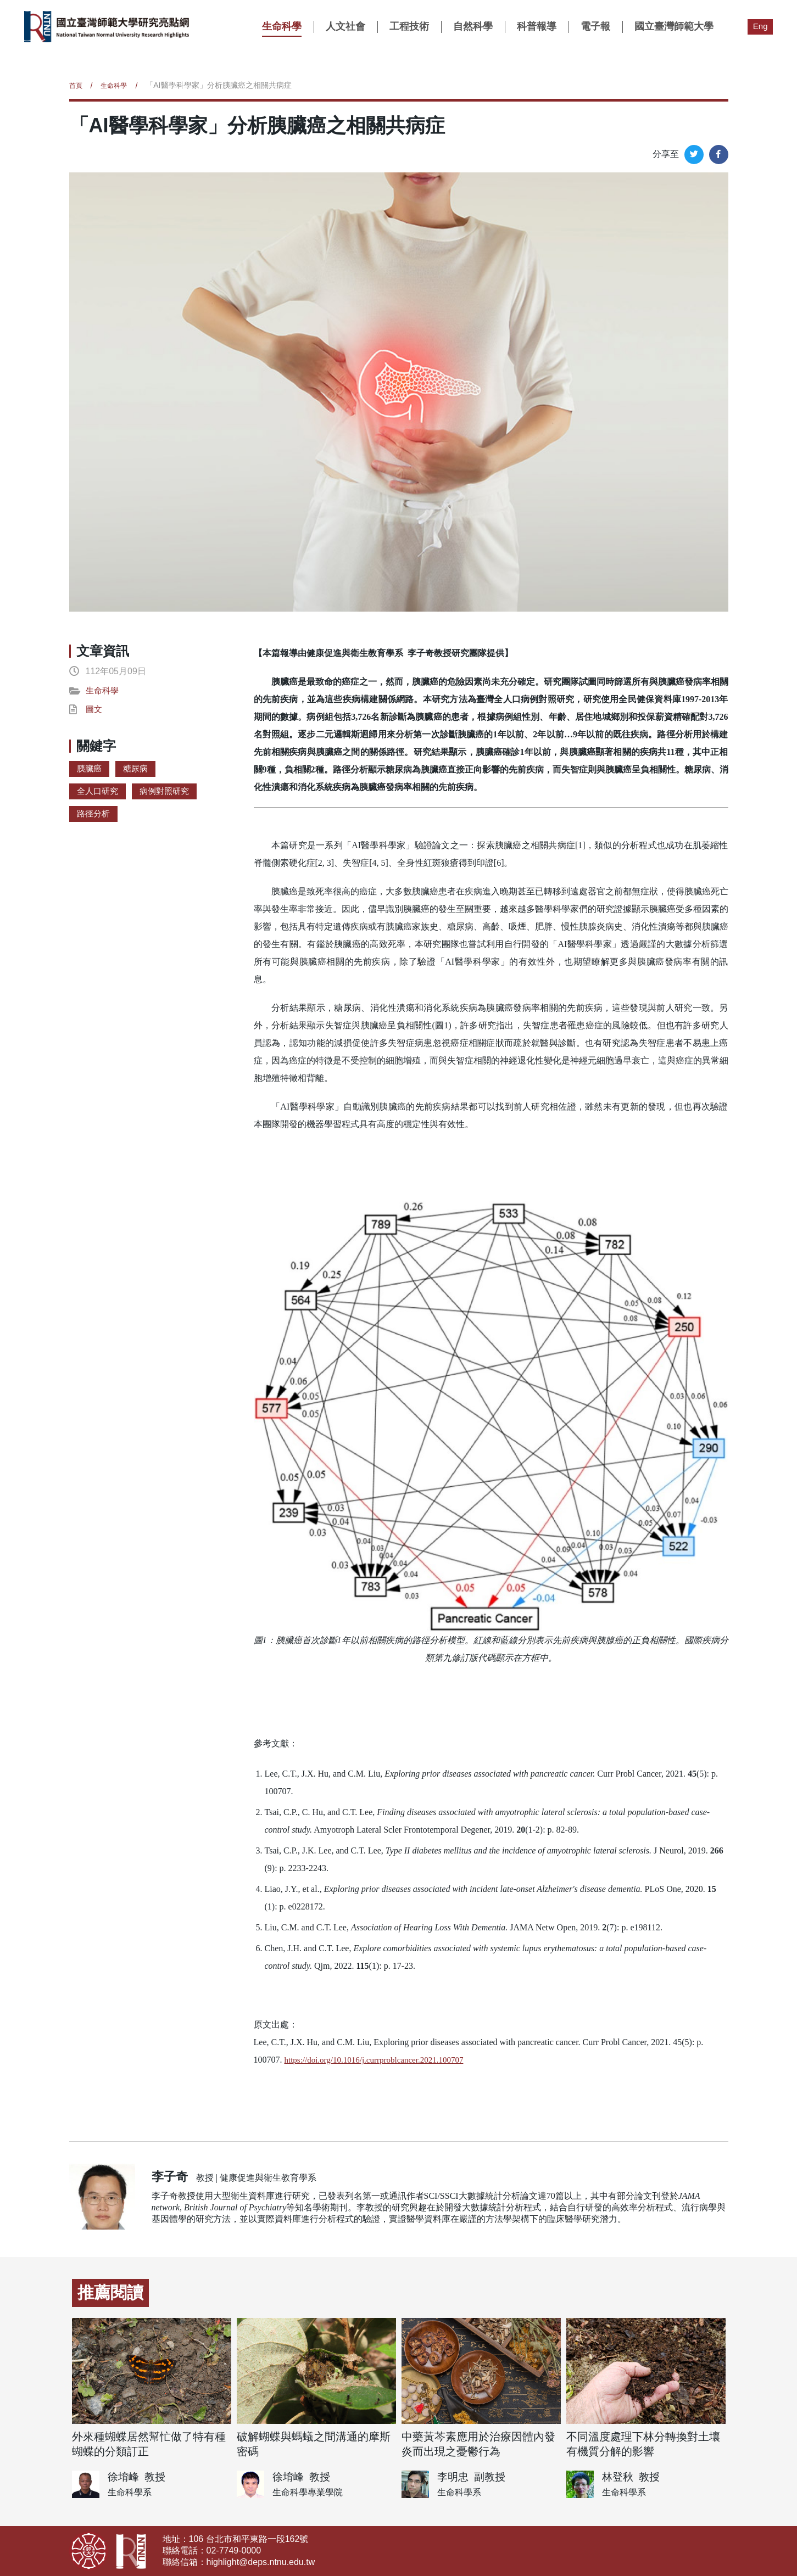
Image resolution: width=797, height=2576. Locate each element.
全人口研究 (99, 794)
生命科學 (280, 26)
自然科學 (472, 26)
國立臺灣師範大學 (672, 26)
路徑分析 (94, 818)
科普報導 (535, 26)
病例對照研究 (168, 794)
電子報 (594, 26)
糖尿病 (138, 771)
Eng (759, 25)
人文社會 (344, 26)
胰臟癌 (90, 771)
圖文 (94, 710)
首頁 (77, 85)
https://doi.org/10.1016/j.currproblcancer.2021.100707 (380, 2059)
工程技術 (408, 26)
